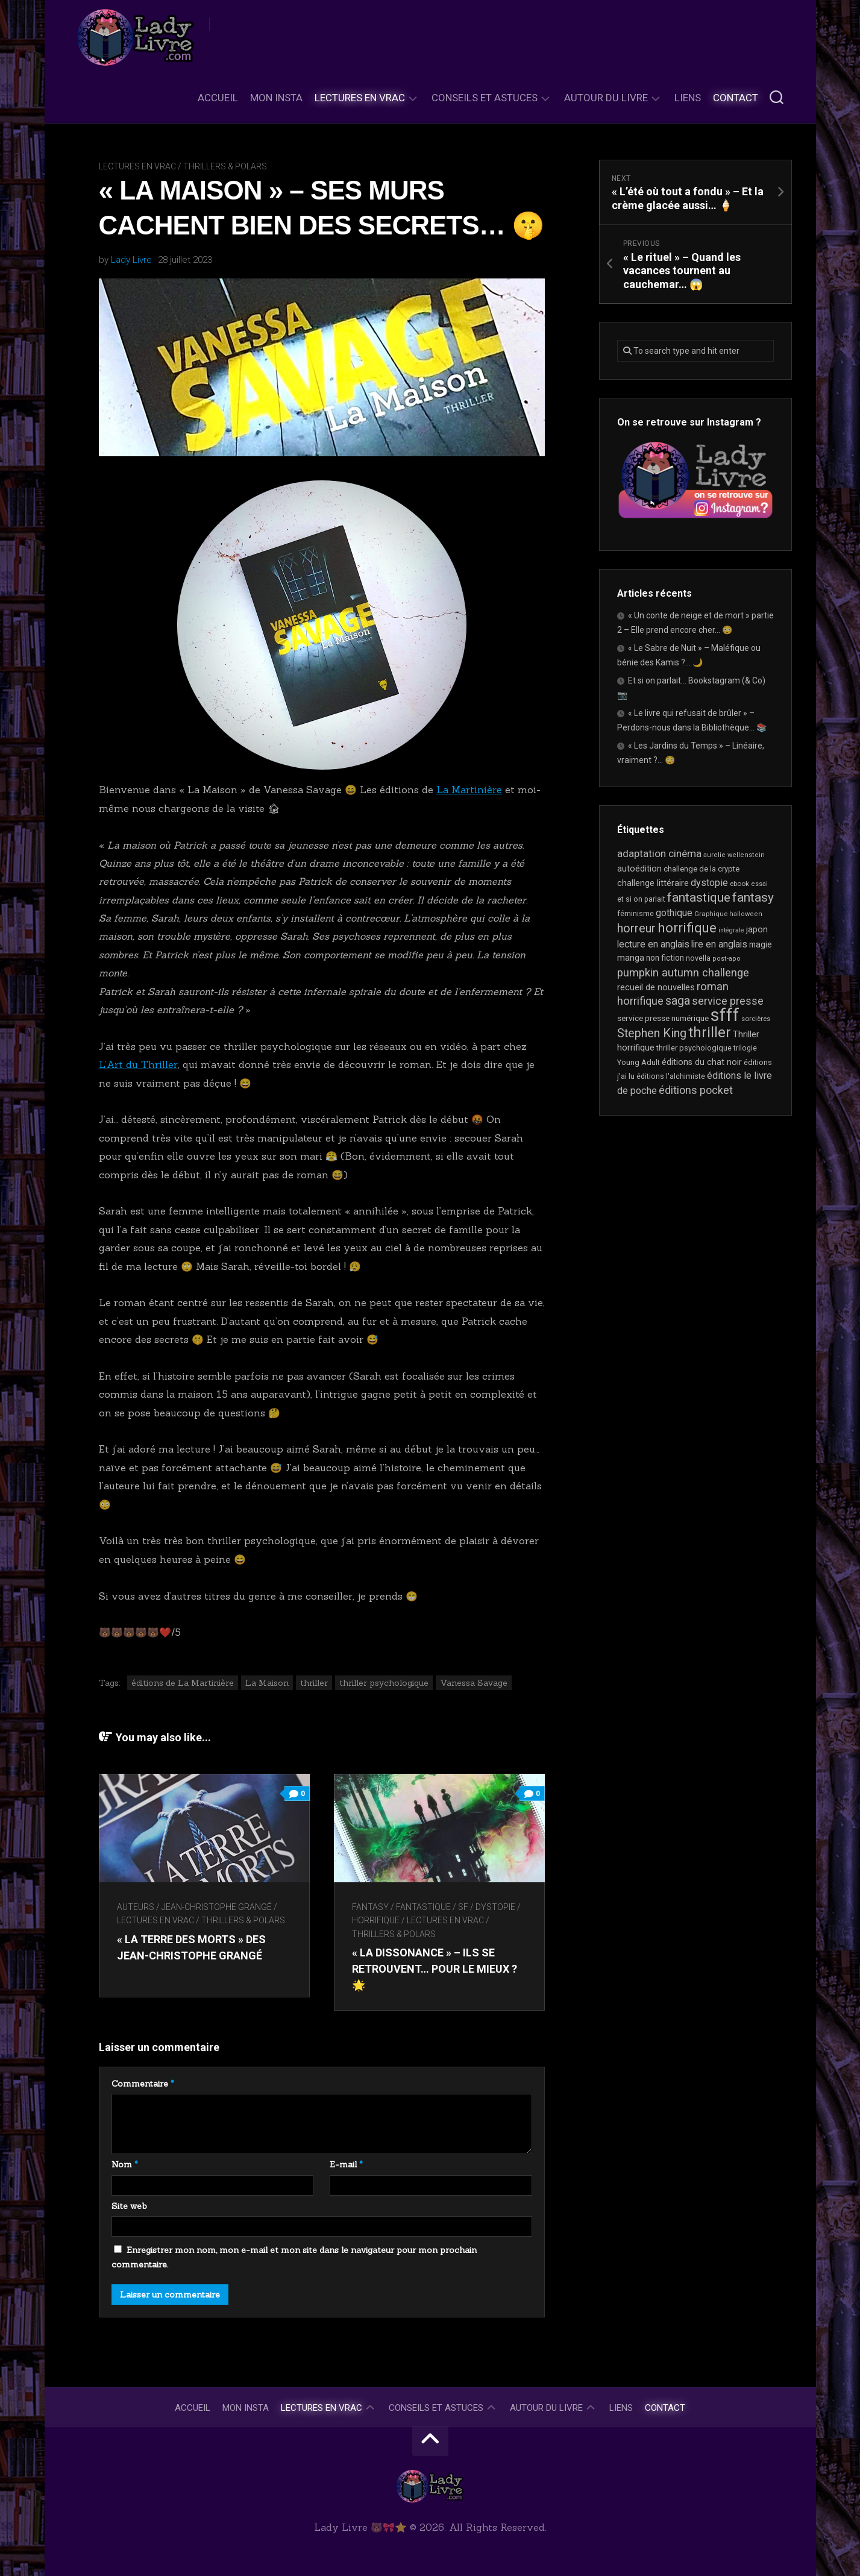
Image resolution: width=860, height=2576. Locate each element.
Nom (124, 2164)
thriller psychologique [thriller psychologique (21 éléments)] (694, 1047)
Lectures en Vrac (360, 98)
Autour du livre (606, 98)
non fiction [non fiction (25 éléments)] (665, 958)
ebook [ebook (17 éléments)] (739, 883)
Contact (735, 98)
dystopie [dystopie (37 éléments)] (709, 882)
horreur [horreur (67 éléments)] (636, 928)
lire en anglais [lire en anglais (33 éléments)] (719, 944)
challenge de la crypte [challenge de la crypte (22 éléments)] (701, 868)
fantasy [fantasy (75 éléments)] (753, 897)
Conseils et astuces (485, 98)
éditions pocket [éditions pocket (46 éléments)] (696, 1090)
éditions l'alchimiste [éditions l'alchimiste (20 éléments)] (670, 1076)
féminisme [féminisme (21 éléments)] (635, 913)
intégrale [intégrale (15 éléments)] (731, 930)
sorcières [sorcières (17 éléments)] (755, 1018)
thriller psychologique (383, 1682)
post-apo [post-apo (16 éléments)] (726, 959)
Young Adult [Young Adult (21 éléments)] (638, 1062)
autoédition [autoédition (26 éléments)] (639, 868)
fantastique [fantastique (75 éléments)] (698, 897)
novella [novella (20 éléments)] (698, 958)
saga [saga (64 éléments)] (677, 1001)
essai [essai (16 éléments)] (759, 884)
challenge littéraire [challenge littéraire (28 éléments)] (653, 883)
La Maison (267, 1682)
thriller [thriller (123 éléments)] (709, 1032)
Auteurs (135, 1907)
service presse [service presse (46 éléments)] (728, 1001)
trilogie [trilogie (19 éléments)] (745, 1048)
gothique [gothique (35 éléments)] (674, 913)
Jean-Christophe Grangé (217, 1907)
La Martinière (469, 790)
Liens (687, 98)
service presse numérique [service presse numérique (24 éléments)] (663, 1018)
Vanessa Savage (473, 1682)
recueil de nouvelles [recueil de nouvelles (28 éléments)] (656, 987)
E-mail (346, 2164)
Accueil (218, 98)
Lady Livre (131, 259)
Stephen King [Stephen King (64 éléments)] (651, 1033)
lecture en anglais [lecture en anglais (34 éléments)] (653, 944)
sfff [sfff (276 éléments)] (725, 1015)
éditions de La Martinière (182, 1682)
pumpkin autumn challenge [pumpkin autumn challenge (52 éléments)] (683, 972)
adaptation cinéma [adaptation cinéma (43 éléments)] (659, 853)
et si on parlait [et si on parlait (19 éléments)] (641, 899)
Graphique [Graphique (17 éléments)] (710, 913)
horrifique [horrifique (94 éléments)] (687, 927)
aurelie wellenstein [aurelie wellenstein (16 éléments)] (734, 855)
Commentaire (142, 2083)
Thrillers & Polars (225, 166)
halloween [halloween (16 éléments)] (745, 914)
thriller (314, 1682)
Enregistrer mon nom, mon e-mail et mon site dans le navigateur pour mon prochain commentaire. (294, 2257)
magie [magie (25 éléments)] (760, 944)
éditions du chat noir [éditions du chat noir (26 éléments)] (702, 1062)
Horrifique (376, 1920)
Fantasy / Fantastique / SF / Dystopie (433, 1907)
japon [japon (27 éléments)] (757, 930)
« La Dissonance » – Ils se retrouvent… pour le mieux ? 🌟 (434, 1968)
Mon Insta (276, 98)
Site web (129, 2206)
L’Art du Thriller (138, 1064)
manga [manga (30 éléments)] (630, 957)
